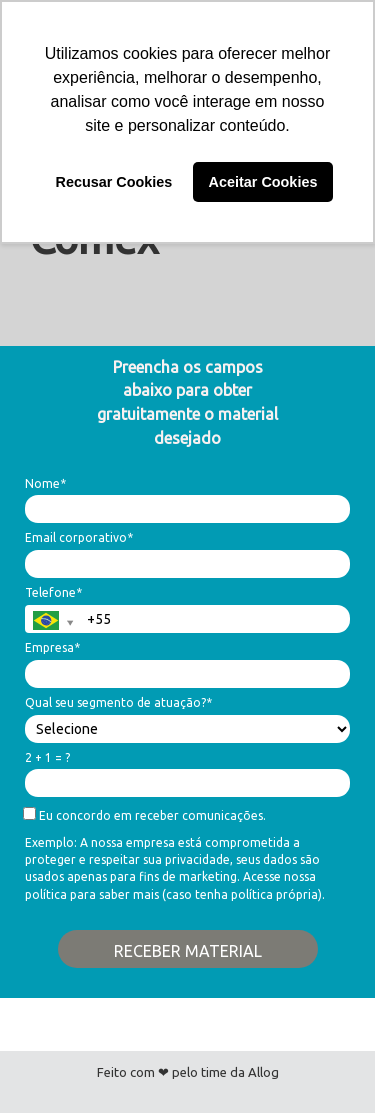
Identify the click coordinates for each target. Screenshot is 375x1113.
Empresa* (52, 647)
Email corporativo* (79, 537)
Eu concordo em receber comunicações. (145, 814)
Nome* (45, 483)
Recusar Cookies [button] (114, 182)
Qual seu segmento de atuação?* (118, 702)
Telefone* (53, 592)
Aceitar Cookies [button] (263, 182)
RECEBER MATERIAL (188, 951)
